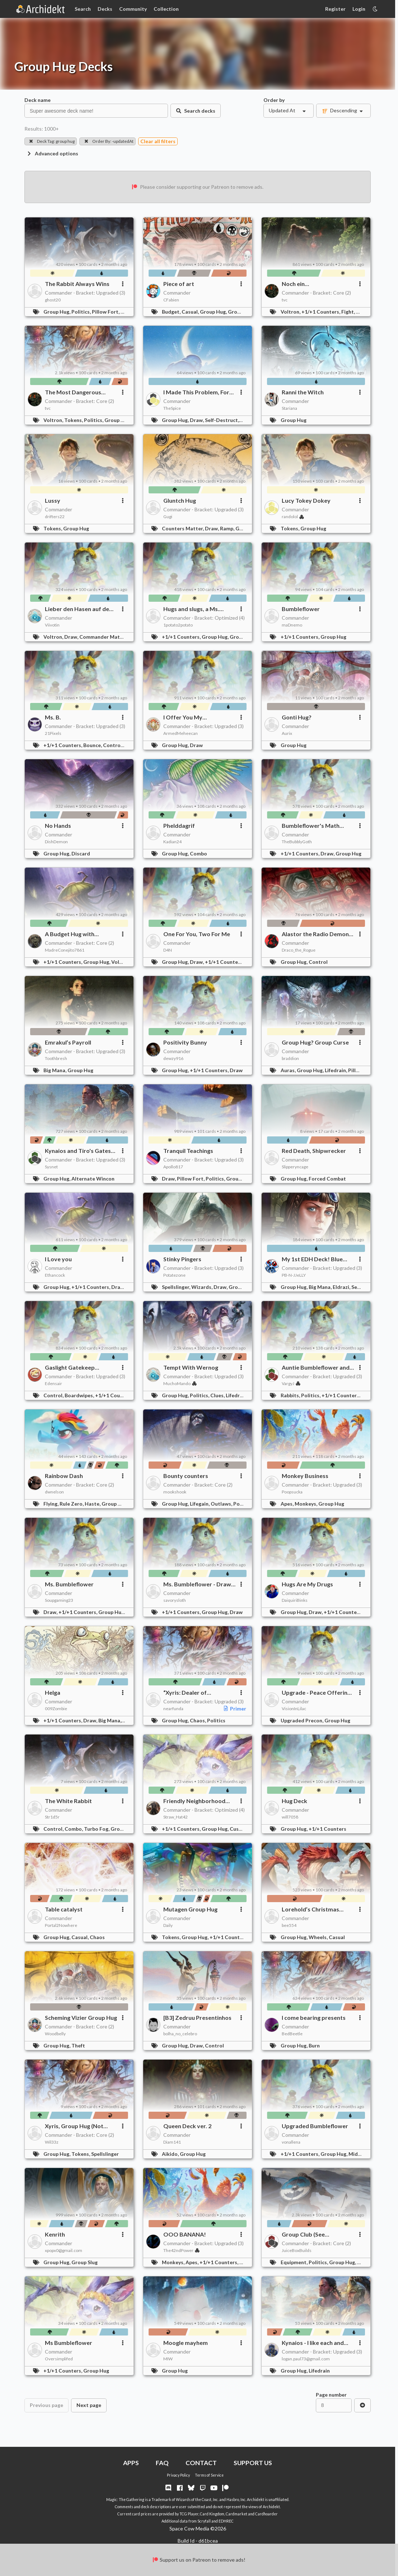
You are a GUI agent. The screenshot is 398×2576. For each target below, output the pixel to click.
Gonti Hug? (297, 717)
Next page (88, 2405)
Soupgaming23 (59, 1600)
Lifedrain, (336, 1070)
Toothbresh (56, 1058)
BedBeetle (292, 2033)
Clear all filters (157, 141)
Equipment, (295, 2262)
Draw (196, 745)
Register (335, 9)
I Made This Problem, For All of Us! (196, 392)
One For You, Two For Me (196, 933)
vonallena (291, 2142)
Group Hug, (57, 312)
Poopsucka (292, 1492)
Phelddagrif (179, 825)
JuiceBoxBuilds (297, 2250)
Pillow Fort (361, 1070)
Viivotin (52, 625)
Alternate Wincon (92, 1179)
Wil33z (51, 2142)
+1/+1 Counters (327, 1829)
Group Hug (293, 420)
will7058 (290, 1817)
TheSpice (172, 408)
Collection (166, 9)
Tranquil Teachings (188, 1150)
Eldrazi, (342, 1287)
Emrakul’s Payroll (68, 1042)
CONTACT (201, 2463)
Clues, (218, 1395)
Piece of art (178, 283)
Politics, (81, 312)
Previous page (46, 2405)
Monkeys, (306, 1504)
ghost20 (53, 299)
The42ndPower (181, 2250)
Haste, (93, 1504)
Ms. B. (53, 717)
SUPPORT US (253, 2463)
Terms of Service (209, 2475)
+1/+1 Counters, (321, 312)
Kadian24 (172, 841)
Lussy (52, 500)
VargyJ (291, 1383)
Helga (52, 1692)
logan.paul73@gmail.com (306, 2358)
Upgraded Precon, (302, 1720)
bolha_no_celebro (180, 2033)
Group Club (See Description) (303, 2234)
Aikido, (171, 2154)
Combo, (74, 1829)
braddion (290, 1058)
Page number (331, 2395)
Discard (80, 853)
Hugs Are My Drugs (307, 1584)
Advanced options (52, 153)
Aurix (287, 733)
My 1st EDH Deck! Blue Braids (312, 1259)
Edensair (53, 1383)
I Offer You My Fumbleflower (182, 717)
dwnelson (54, 1492)
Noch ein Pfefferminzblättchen (311, 283)
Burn (314, 2045)
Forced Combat (327, 1179)
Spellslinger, (176, 1287)
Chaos (97, 1937)
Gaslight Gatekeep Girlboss (70, 1367)
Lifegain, (200, 1504)
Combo (198, 853)
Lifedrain (319, 2371)
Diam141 (172, 2142)
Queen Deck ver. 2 (187, 2125)
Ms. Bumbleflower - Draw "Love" (197, 1584)
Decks (105, 9)
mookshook (174, 1492)
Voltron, (291, 312)
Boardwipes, (80, 1395)
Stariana (289, 408)
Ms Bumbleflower (68, 2342)
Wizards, (202, 1287)
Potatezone (174, 1275)
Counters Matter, (183, 528)
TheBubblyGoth (297, 841)
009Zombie (56, 1708)
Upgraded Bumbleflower (315, 2125)
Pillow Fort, (106, 312)
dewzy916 (173, 1058)
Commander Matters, (105, 637)
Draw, (197, 420)
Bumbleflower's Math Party (311, 825)
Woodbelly (55, 2033)
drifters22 (55, 516)
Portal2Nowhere (61, 1925)
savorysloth (174, 1600)
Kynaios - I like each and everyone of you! (313, 2342)
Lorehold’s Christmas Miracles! (310, 1909)
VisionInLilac (294, 1708)
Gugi (167, 516)
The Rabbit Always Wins (77, 283)
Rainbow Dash (64, 1475)
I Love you (58, 1259)
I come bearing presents (314, 2017)
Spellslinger (105, 2154)
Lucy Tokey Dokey (306, 500)
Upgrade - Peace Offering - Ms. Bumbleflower (318, 1692)
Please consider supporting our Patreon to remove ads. (197, 187)
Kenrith (55, 2234)
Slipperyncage (295, 1166)
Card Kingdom (212, 2514)
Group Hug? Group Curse (315, 1042)
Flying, (51, 1504)
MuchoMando (180, 1383)
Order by (274, 100)
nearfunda (173, 1708)
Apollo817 (173, 1166)
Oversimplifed (59, 2358)
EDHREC (226, 2521)
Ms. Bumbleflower (69, 1584)
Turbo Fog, (97, 1829)
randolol (293, 516)
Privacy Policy (178, 2475)
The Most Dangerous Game (73, 392)
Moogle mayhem (185, 2342)
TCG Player (188, 2514)
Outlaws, (222, 1504)
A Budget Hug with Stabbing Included (69, 934)
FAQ (162, 2463)
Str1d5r (52, 1817)
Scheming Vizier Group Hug (81, 2017)
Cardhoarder (266, 2514)
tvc (284, 299)
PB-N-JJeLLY (294, 1275)
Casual (337, 1937)
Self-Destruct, (222, 420)
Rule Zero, (72, 1504)
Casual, (191, 312)
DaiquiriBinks (295, 1600)
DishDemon (56, 841)
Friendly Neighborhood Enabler (194, 1801)
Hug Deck (294, 1800)
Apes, (288, 1504)
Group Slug (84, 2262)
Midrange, (361, 2154)
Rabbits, (291, 1395)
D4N (167, 950)
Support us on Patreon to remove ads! (199, 2560)
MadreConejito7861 (64, 950)
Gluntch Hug (179, 500)
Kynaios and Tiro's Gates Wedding (78, 1150)
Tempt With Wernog (190, 1367)
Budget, (172, 312)
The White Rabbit (68, 1800)
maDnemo (292, 625)
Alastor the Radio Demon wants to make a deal (315, 934)
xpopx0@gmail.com (63, 2250)
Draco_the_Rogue (298, 950)
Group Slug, (242, 312)
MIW (168, 2358)
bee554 (289, 1925)
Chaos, (198, 1720)
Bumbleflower (301, 608)
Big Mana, (55, 1070)
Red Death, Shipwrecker (314, 1150)
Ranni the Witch (303, 392)
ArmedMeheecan (180, 733)
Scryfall (204, 2521)
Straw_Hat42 (175, 1817)
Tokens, (74, 420)
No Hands (58, 825)
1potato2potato (178, 625)
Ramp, (227, 528)
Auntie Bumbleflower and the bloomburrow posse (316, 1367)
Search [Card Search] (83, 9)
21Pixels (53, 733)
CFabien (171, 299)
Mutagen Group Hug (190, 1909)
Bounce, (93, 745)
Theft (78, 2045)
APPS (131, 2463)
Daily (168, 1925)
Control (318, 962)
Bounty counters (185, 1475)
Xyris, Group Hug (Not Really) (74, 2126)
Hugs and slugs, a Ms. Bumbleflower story (191, 609)
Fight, (348, 312)
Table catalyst (64, 1909)
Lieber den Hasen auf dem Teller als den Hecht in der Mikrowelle (79, 609)
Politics (242, 1504)
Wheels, (319, 1937)
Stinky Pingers (182, 1259)
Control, (113, 745)
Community (133, 9)
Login (358, 9)
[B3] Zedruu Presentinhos (197, 2017)
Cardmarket (236, 2514)
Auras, (289, 1070)
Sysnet (51, 1166)
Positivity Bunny (185, 1042)
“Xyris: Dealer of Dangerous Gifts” (186, 1692)
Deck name (37, 100)
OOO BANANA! (184, 2234)
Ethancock (55, 1275)
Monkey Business (305, 1475)
